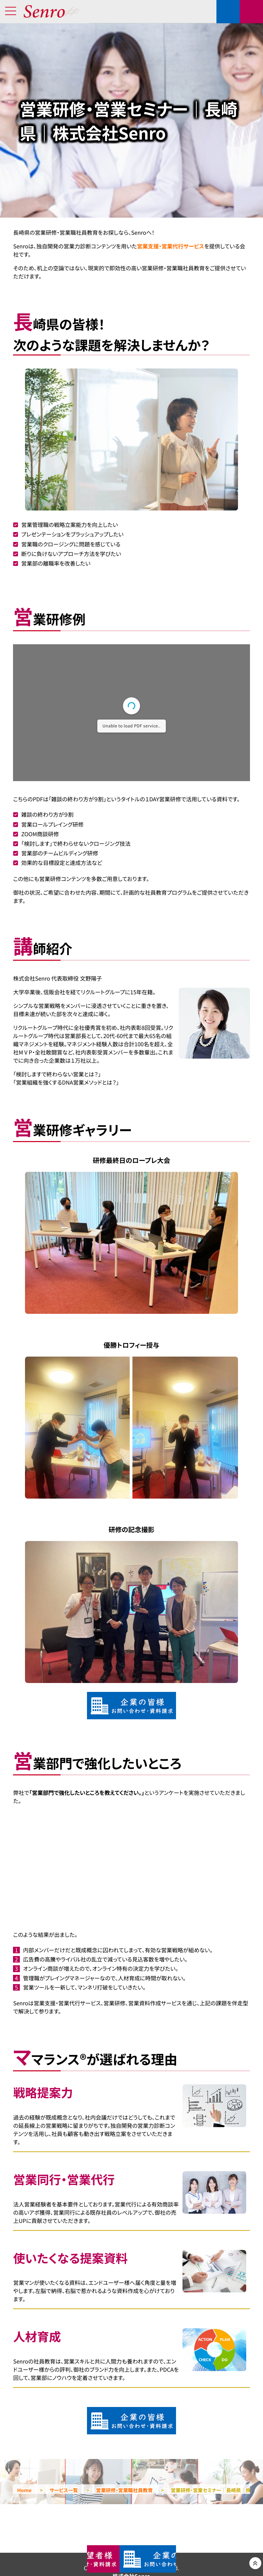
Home (24, 2490)
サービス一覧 (64, 2490)
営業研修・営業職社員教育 (124, 2490)
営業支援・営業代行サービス (170, 246)
